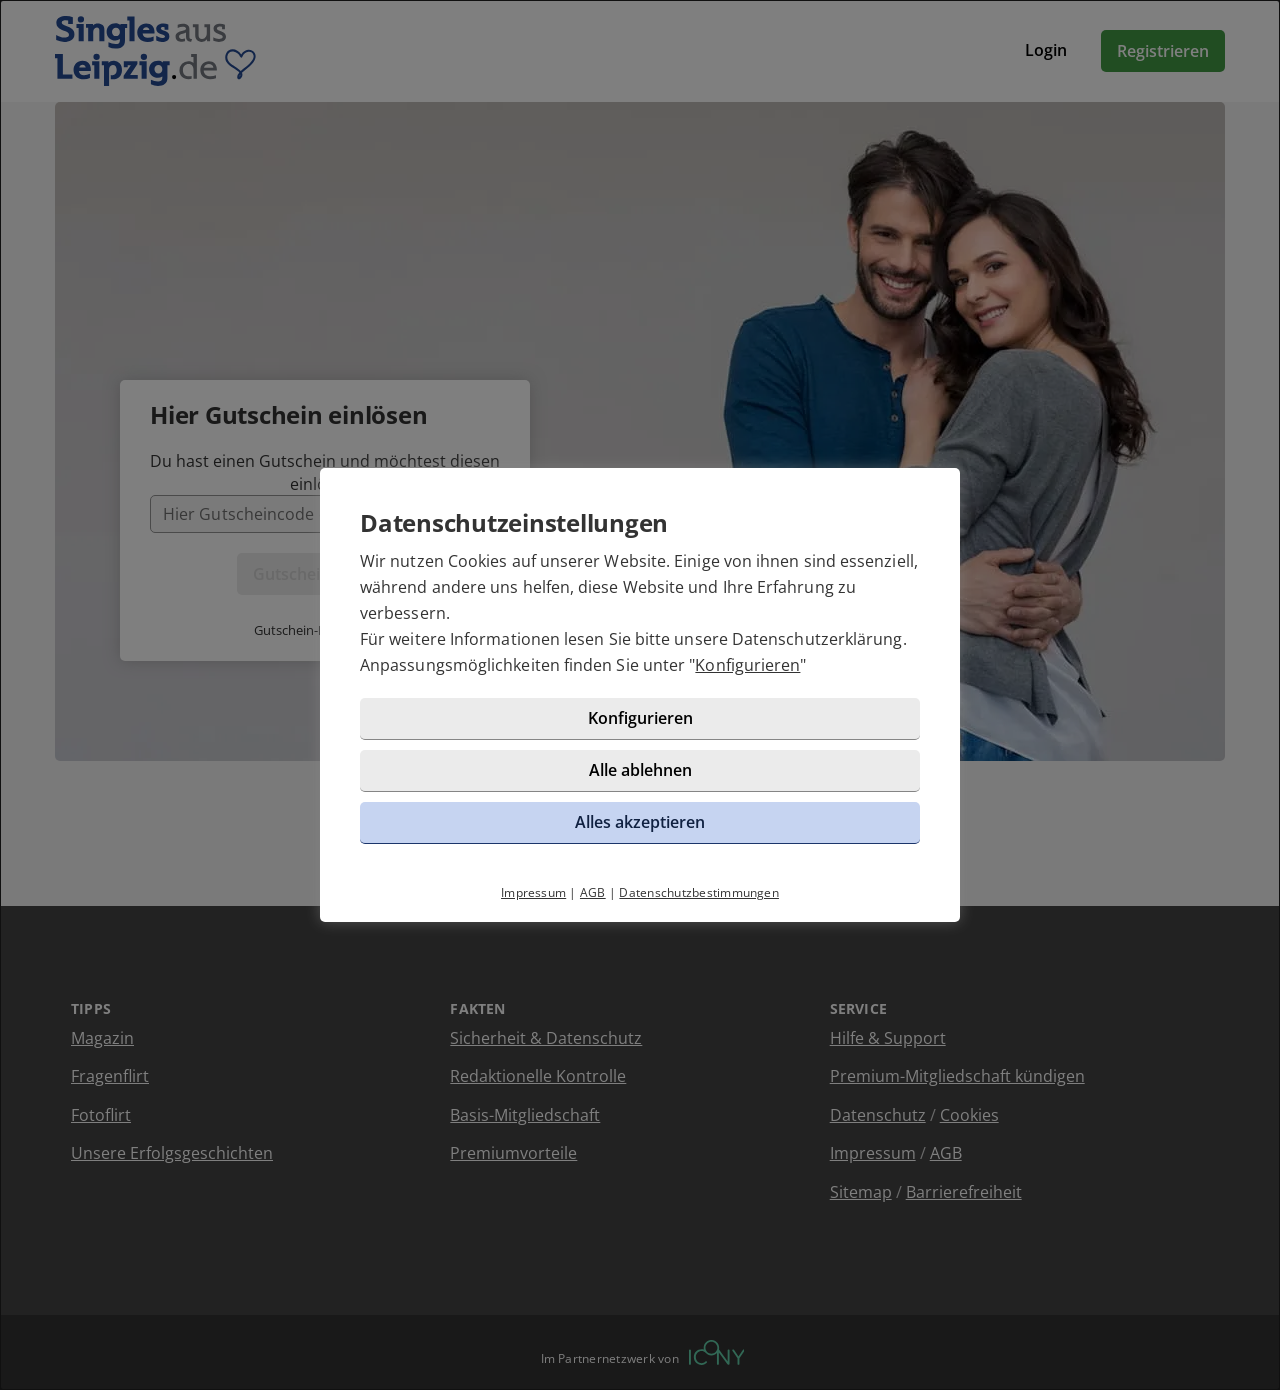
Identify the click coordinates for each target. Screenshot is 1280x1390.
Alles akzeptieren (640, 822)
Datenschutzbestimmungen (699, 892)
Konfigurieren (747, 665)
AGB (593, 892)
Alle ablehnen (640, 770)
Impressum (533, 892)
